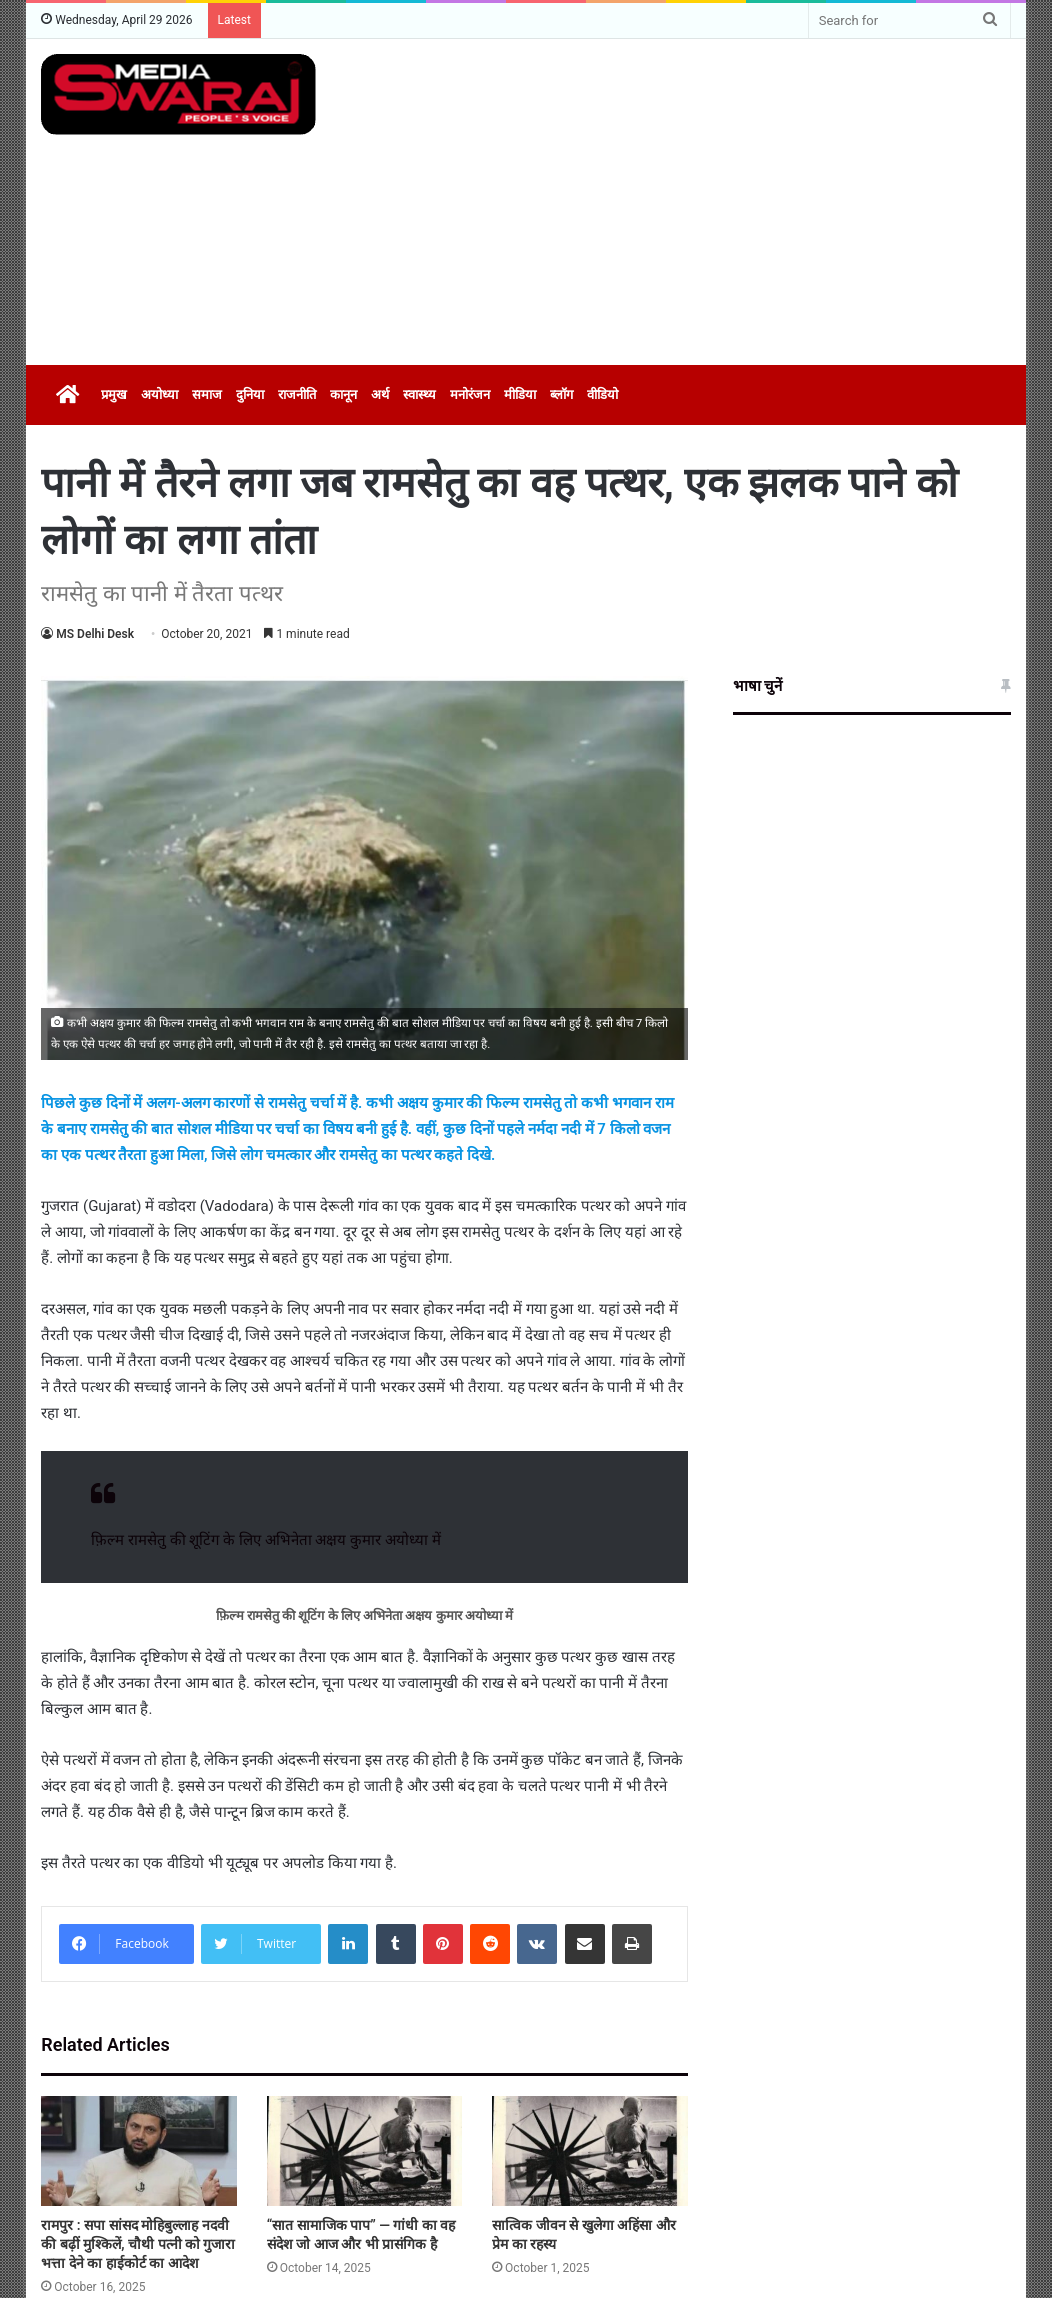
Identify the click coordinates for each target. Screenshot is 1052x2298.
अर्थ (380, 394)
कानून (343, 394)
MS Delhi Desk (95, 634)
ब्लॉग (561, 394)
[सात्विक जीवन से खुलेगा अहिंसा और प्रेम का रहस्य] (589, 2151)
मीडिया (520, 394)
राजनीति (297, 394)
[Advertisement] (712, 199)
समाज (207, 394)
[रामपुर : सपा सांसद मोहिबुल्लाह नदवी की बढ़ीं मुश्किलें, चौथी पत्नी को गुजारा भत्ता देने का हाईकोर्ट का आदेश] (138, 2151)
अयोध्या (159, 394)
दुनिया (250, 394)
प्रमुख (114, 394)
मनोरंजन (470, 394)
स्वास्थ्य (419, 394)
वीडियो (602, 394)
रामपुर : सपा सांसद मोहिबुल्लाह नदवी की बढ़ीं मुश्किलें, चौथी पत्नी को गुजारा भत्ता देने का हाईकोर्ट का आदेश (138, 2244)
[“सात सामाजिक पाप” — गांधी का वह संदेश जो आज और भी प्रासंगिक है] (364, 2151)
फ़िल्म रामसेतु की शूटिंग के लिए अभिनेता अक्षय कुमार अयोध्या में (265, 1540)
